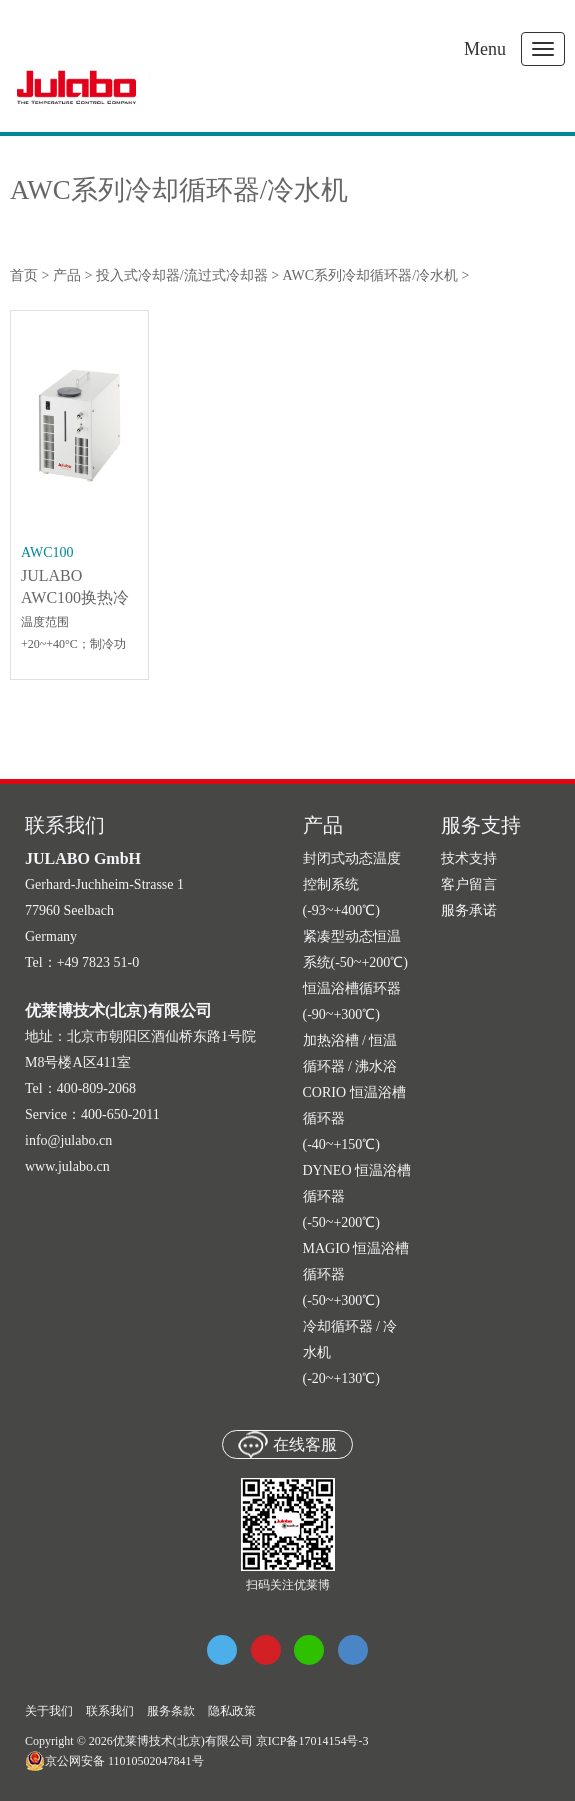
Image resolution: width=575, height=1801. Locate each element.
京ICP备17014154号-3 (312, 1741)
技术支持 (469, 858)
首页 (24, 275)
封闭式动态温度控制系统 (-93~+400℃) (352, 884)
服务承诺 (469, 910)
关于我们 (49, 1711)
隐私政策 (232, 1711)
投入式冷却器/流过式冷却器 (182, 275)
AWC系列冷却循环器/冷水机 (179, 190)
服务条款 (171, 1711)
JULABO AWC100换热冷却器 (75, 597)
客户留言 (469, 884)
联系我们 (110, 1711)
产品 (67, 275)
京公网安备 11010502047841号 (114, 1761)
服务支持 (481, 825)
